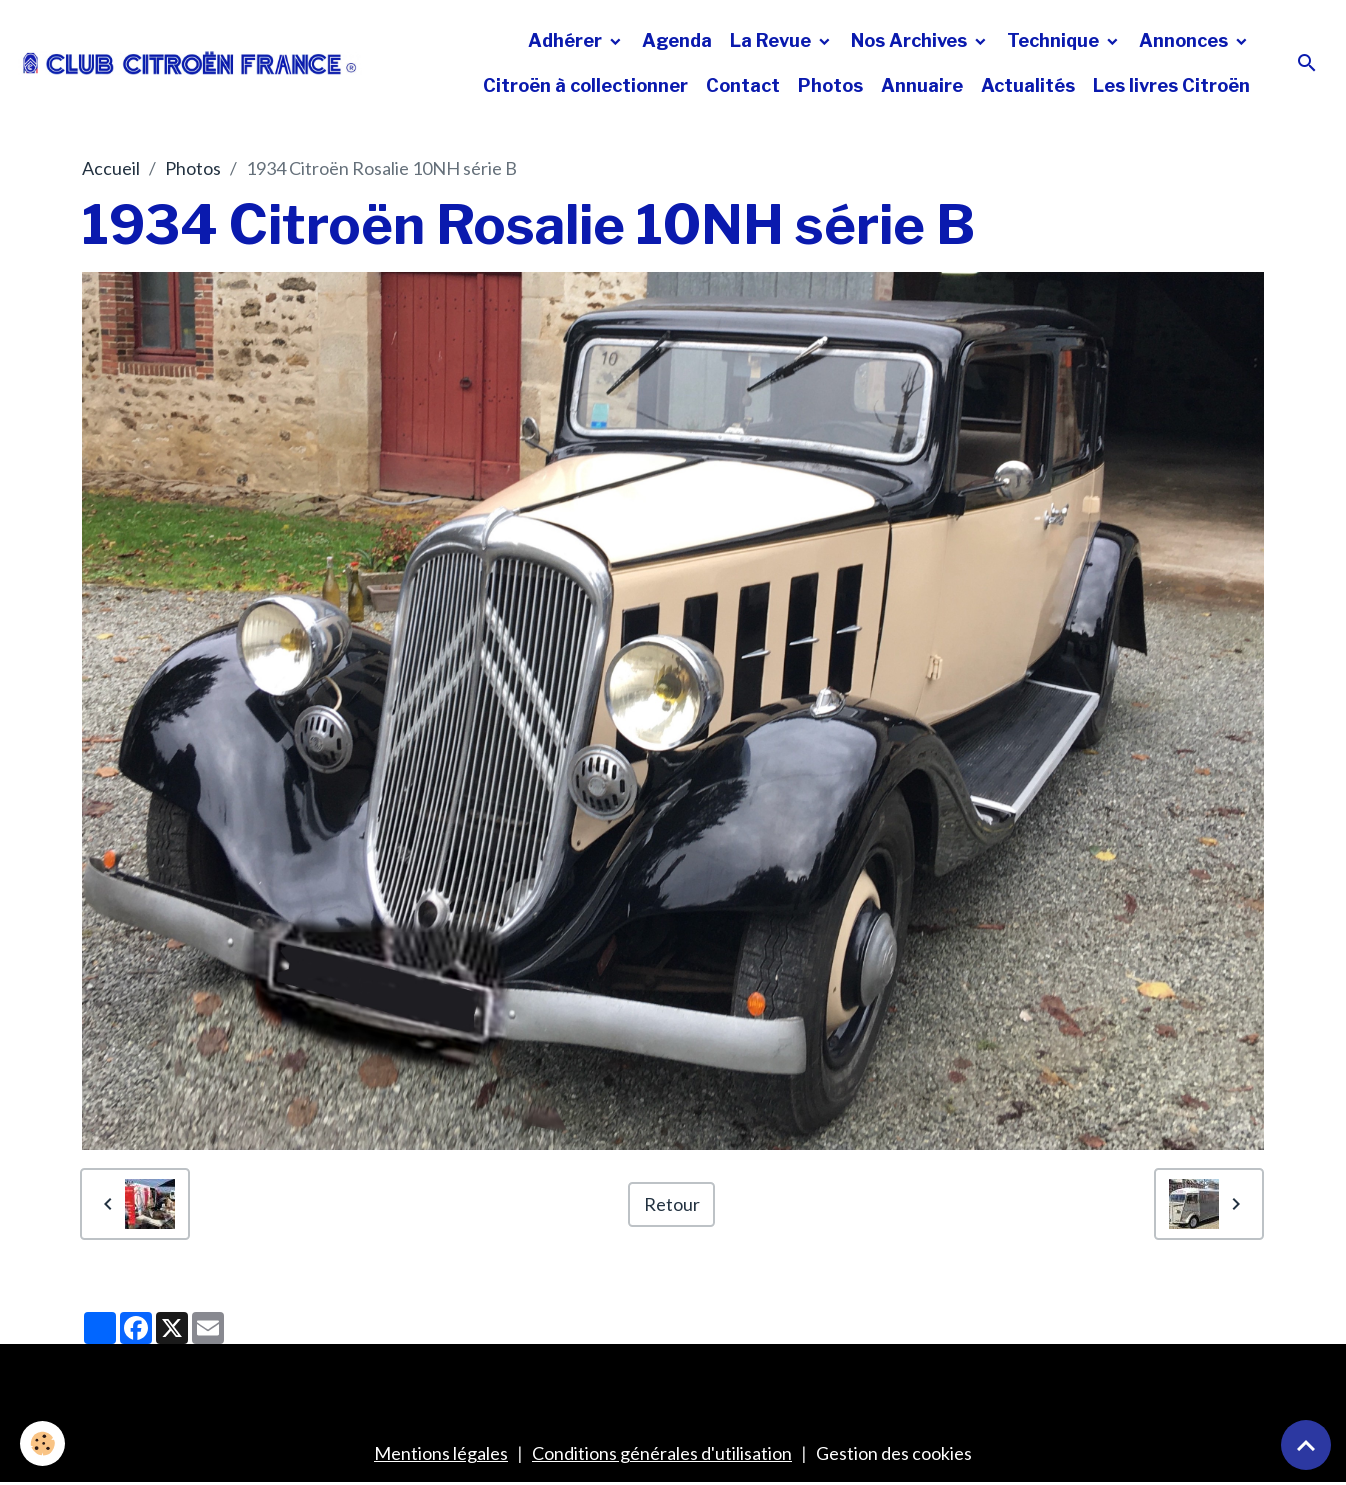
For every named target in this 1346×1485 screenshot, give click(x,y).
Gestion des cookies (894, 1453)
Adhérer (567, 40)
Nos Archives (911, 40)
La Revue (772, 40)
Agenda (677, 40)
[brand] (190, 63)
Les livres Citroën (1171, 85)
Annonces (1185, 40)
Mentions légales (441, 1453)
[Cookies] (42, 1443)
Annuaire (922, 85)
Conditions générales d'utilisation (662, 1453)
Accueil (111, 168)
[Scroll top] (1306, 1445)
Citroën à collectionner (585, 85)
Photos (830, 85)
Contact (743, 85)
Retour (672, 1204)
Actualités (1028, 85)
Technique (1055, 40)
